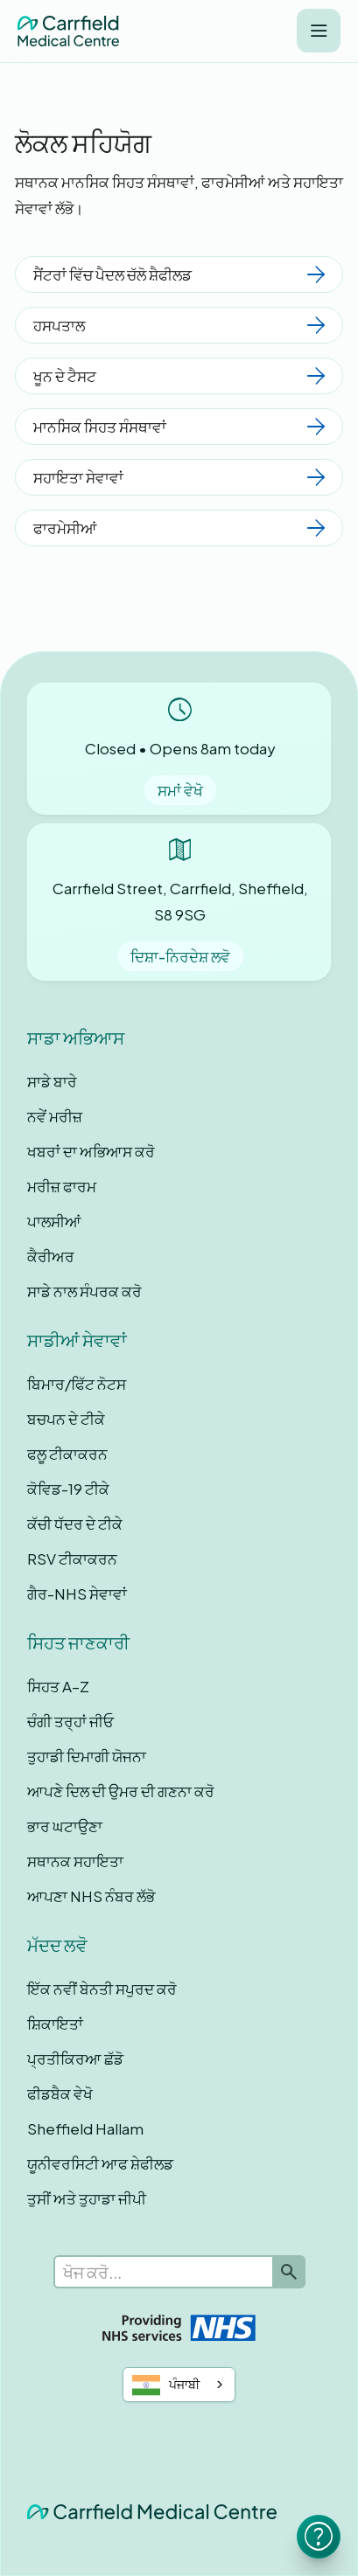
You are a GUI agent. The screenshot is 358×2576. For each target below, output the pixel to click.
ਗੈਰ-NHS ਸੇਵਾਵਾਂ (77, 1593)
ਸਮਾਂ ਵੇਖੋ (180, 790)
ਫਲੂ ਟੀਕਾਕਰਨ (67, 1453)
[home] (68, 31)
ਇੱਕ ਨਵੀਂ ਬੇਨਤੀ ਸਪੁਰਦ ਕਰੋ (102, 1988)
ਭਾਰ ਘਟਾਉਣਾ (64, 1826)
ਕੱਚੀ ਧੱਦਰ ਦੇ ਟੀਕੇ (75, 1523)
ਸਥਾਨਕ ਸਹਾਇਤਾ (75, 1861)
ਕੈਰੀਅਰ (50, 1256)
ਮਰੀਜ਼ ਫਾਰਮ (61, 1186)
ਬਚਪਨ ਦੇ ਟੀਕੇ (66, 1418)
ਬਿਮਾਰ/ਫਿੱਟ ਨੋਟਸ (76, 1383)
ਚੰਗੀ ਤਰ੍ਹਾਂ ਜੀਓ (70, 1721)
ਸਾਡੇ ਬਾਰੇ (52, 1081)
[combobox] (179, 2384)
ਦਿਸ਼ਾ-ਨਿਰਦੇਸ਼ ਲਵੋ (180, 956)
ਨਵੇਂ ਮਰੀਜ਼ (54, 1116)
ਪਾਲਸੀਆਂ (54, 1221)
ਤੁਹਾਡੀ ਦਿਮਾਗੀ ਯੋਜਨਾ (86, 1756)
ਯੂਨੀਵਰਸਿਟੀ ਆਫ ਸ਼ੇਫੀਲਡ (100, 2163)
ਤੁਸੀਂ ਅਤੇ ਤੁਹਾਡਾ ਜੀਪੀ (86, 2198)
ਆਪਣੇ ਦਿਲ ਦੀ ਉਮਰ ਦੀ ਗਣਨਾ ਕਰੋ (120, 1791)
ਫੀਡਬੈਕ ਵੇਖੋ (60, 2093)
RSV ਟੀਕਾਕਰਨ (72, 1558)
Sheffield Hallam (85, 2128)
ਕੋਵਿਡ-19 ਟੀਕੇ (68, 1488)
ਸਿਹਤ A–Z (58, 1686)
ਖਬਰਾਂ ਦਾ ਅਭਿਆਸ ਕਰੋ (91, 1151)
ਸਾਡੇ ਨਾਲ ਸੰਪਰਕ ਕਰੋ (84, 1291)
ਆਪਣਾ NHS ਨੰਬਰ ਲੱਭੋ (91, 1896)
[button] (318, 30)
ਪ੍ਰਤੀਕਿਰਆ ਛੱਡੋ (75, 2058)
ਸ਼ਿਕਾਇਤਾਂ (55, 2023)
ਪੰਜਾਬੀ (166, 2385)
